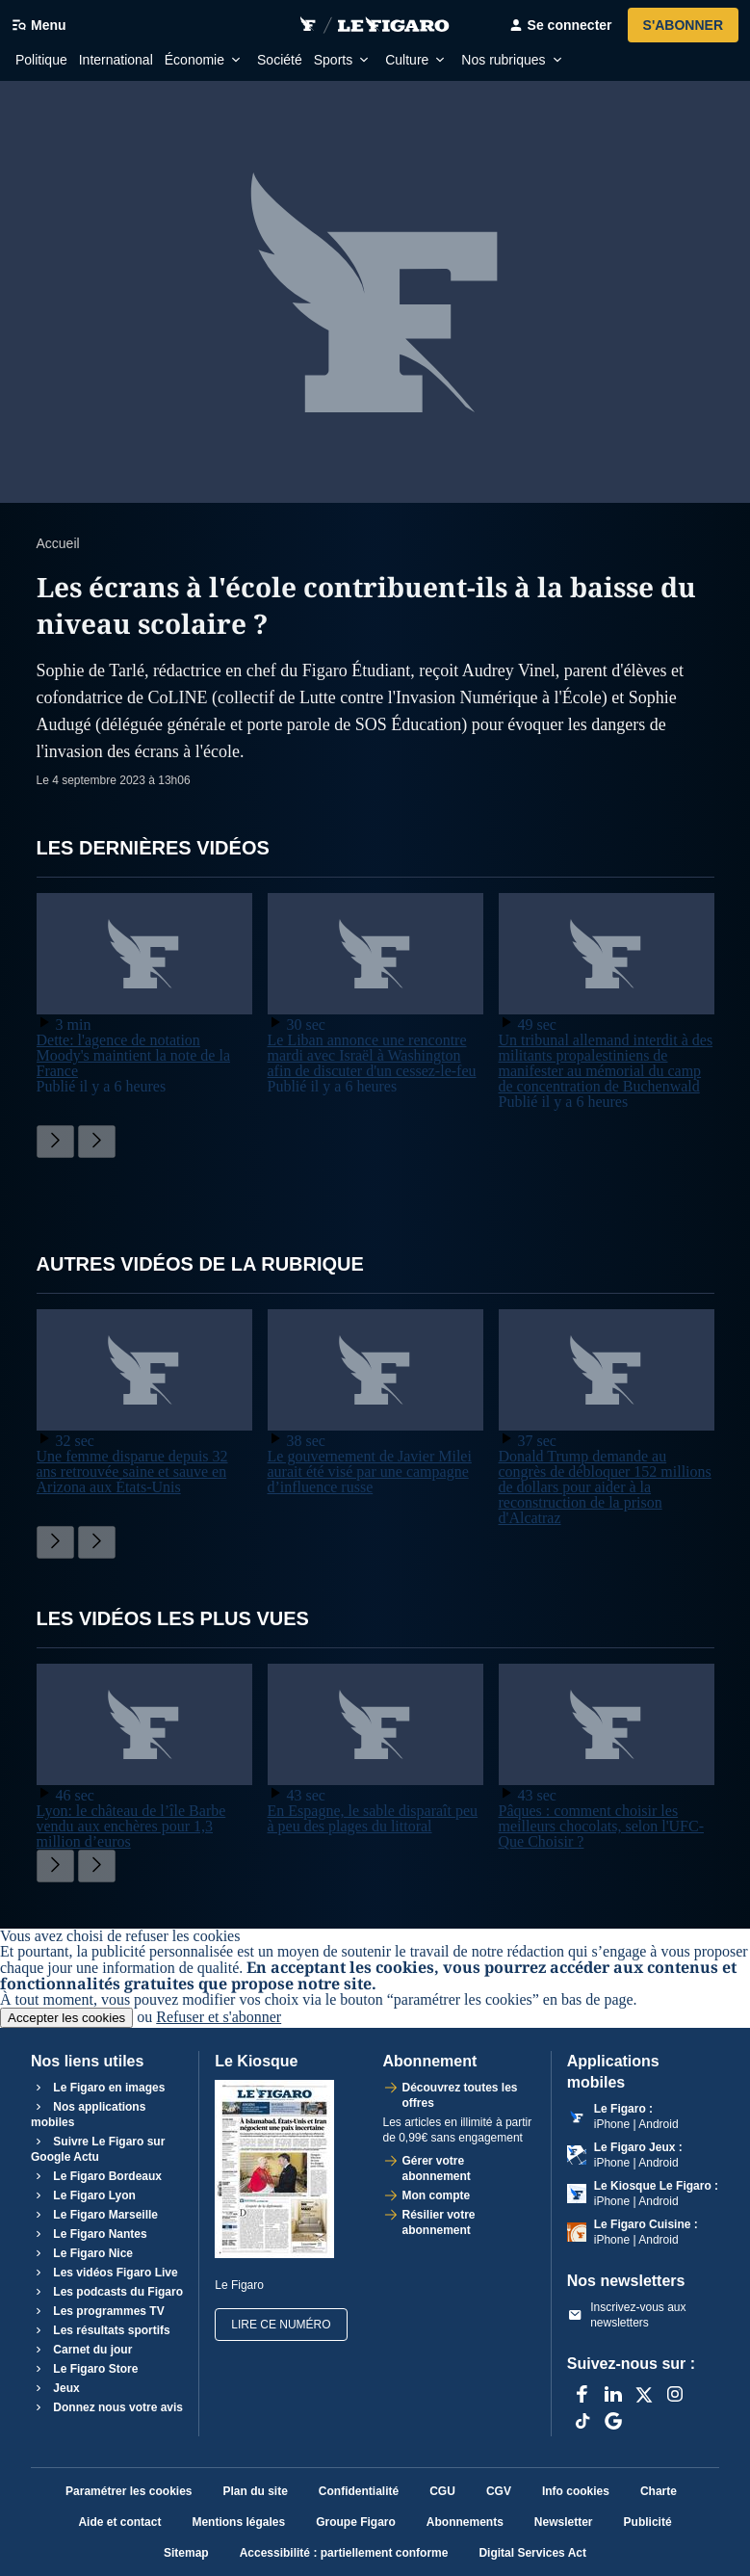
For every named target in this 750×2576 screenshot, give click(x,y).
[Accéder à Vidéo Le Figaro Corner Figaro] (394, 25)
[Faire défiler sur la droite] (97, 1141)
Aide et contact (119, 2522)
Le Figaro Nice (82, 2253)
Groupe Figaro (356, 2522)
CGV (498, 2491)
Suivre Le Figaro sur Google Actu (98, 2149)
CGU (442, 2491)
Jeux (55, 2388)
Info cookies (575, 2491)
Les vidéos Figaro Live (104, 2272)
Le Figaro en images (98, 2087)
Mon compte (436, 2195)
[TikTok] (582, 2420)
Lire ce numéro (280, 2324)
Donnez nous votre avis (107, 2407)
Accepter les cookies (66, 2018)
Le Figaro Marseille (94, 2214)
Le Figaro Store (84, 2369)
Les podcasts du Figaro (107, 2292)
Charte (658, 2491)
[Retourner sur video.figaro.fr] (308, 25)
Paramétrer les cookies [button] (128, 2491)
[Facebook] (582, 2393)
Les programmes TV (98, 2311)
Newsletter (563, 2522)
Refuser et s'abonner (218, 2017)
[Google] (613, 2420)
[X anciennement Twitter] (644, 2393)
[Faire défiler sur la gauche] (55, 1141)
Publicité (648, 2522)
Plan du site (255, 2491)
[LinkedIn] (613, 2393)
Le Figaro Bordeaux (96, 2176)
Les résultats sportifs (100, 2330)
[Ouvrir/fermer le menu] (45, 25)
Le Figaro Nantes (89, 2234)
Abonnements (465, 2522)
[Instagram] (674, 2393)
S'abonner (683, 25)
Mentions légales (238, 2522)
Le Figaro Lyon (83, 2195)
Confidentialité (359, 2491)
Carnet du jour (81, 2349)
